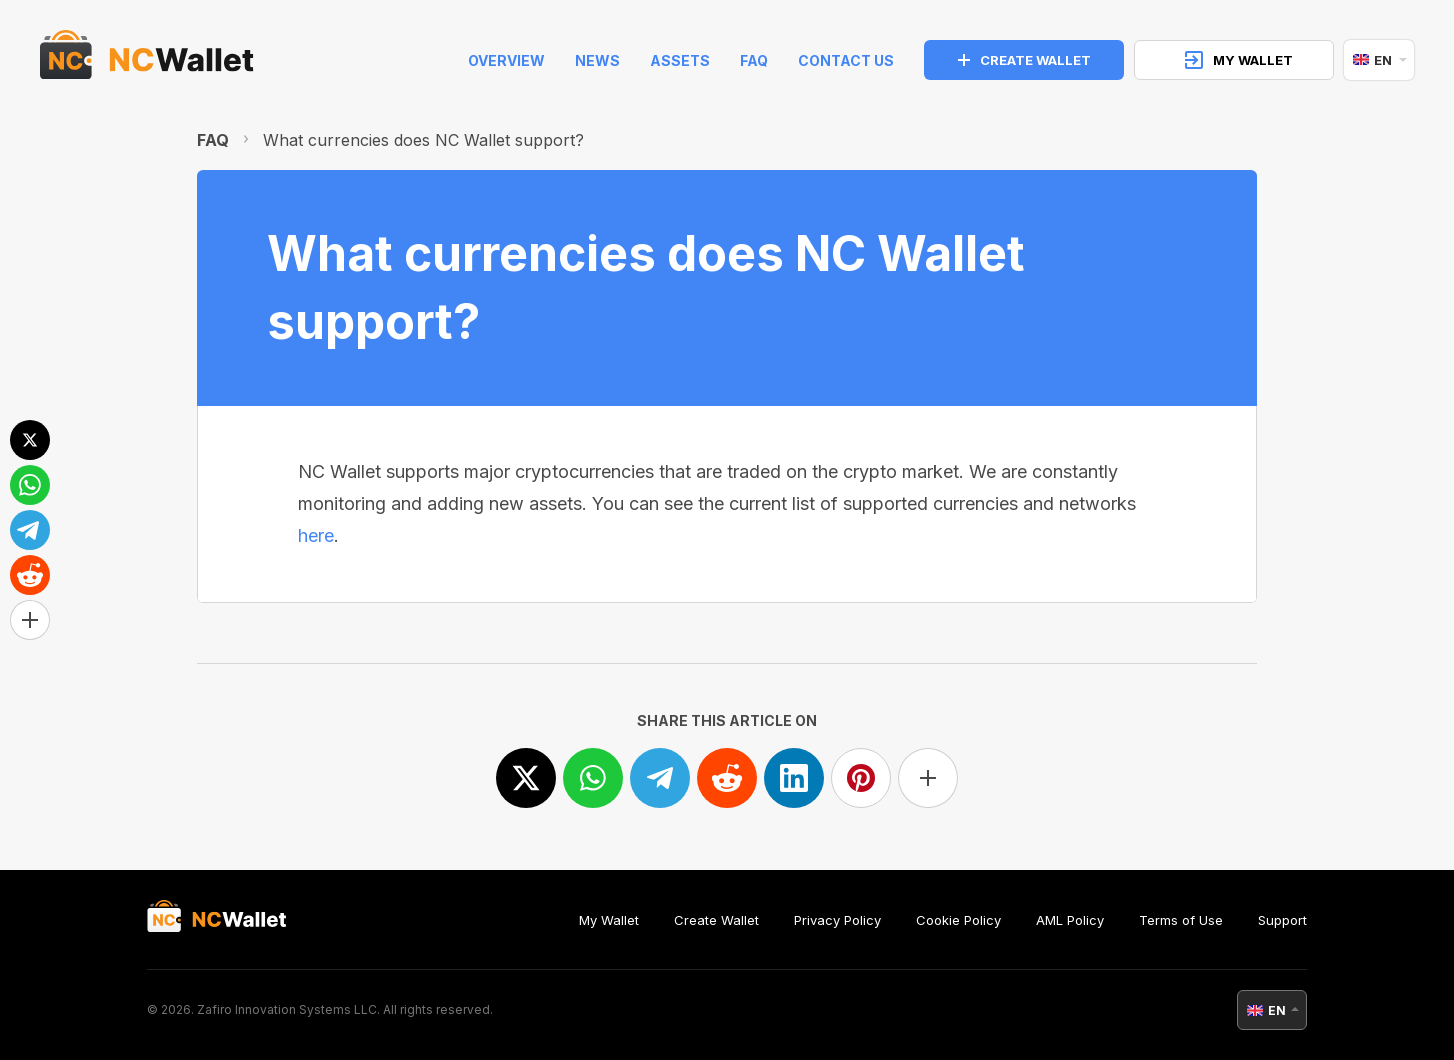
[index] (147, 60)
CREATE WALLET (1024, 60)
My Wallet (609, 920)
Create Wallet (716, 920)
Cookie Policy (958, 920)
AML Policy (1070, 920)
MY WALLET (1239, 60)
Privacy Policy (837, 920)
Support (1282, 920)
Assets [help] (680, 60)
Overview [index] (506, 60)
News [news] (597, 60)
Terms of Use (1181, 920)
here (316, 535)
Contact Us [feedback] (846, 60)
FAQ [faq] (754, 60)
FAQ (213, 140)
